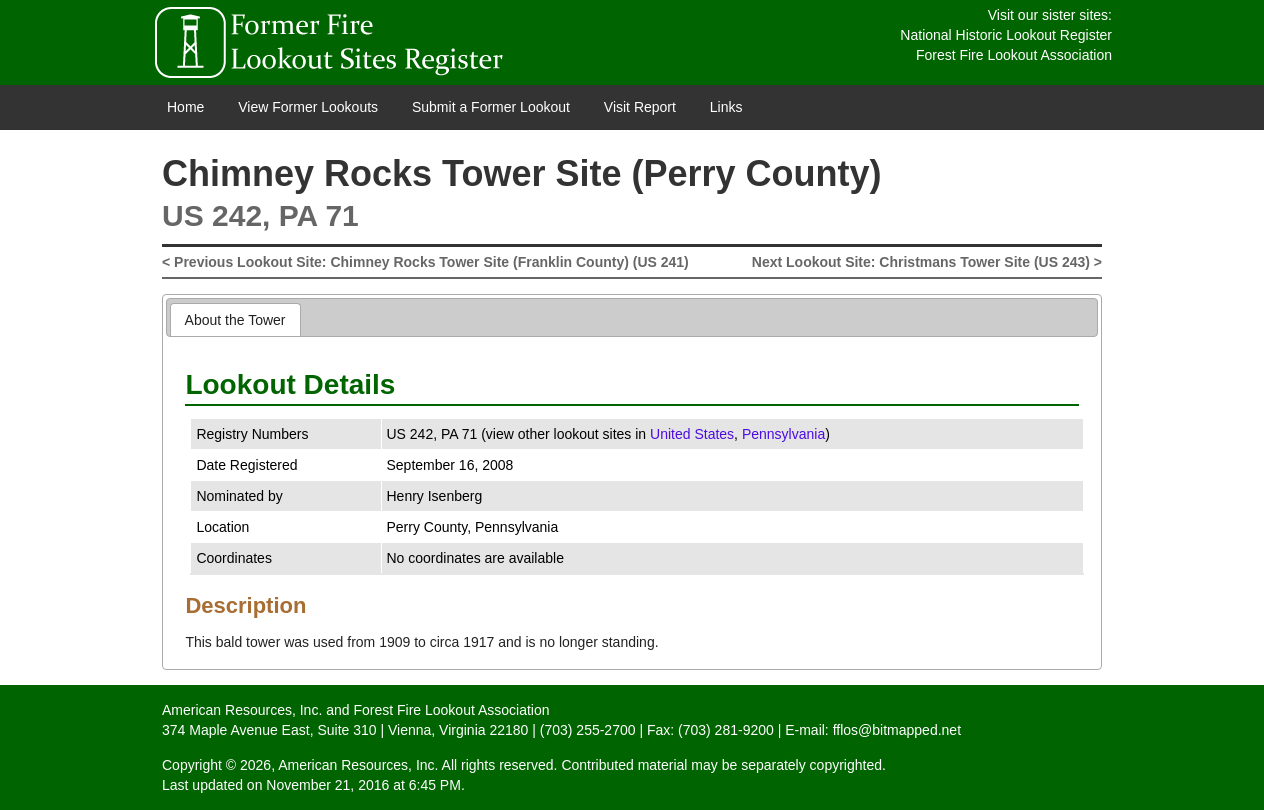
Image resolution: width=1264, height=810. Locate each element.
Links (726, 107)
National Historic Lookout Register (1006, 35)
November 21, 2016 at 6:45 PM (363, 785)
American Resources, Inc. (242, 710)
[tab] (235, 319)
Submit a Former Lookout (491, 107)
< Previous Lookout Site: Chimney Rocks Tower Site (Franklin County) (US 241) (425, 262)
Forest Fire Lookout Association (1014, 55)
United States (692, 434)
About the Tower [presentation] (235, 320)
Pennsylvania (783, 434)
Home (185, 107)
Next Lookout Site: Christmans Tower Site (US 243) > (927, 262)
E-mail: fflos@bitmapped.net (873, 730)
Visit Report (640, 107)
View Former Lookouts (308, 107)
